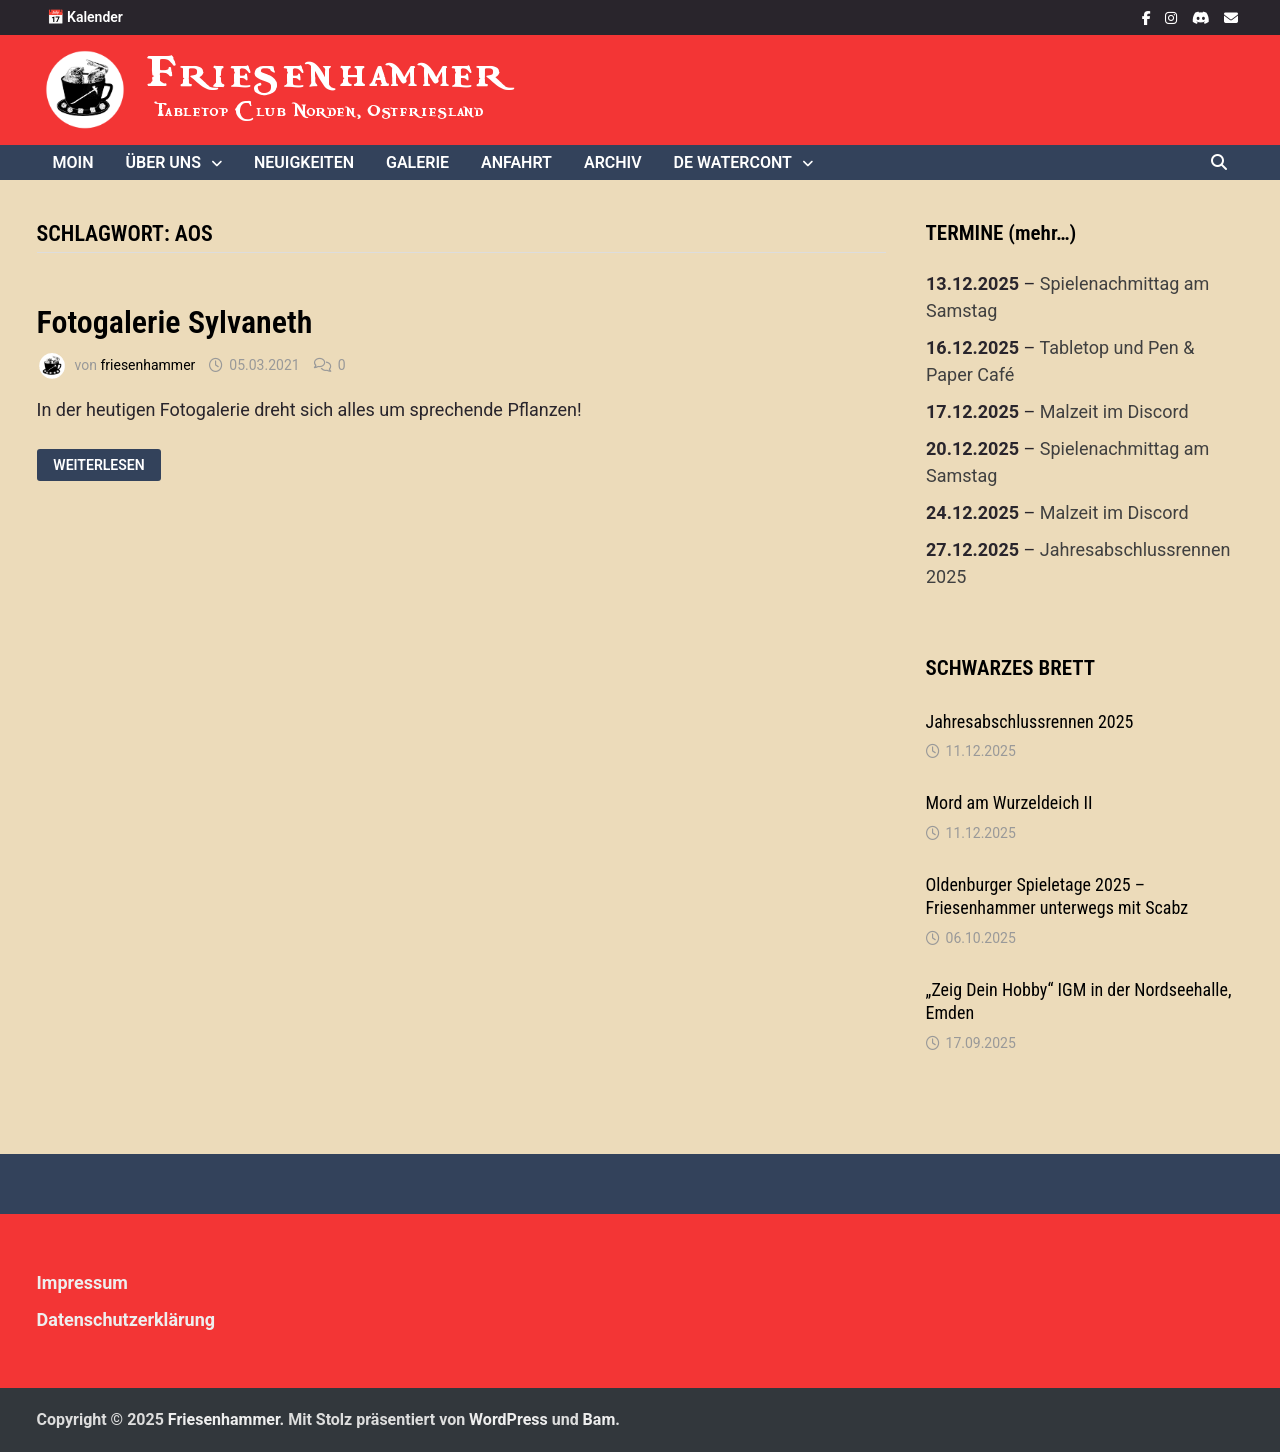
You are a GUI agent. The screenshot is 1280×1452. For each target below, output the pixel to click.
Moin (73, 162)
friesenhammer (147, 365)
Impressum (82, 1282)
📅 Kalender (85, 17)
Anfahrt (516, 162)
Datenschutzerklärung (126, 1319)
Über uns (163, 162)
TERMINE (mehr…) (1001, 233)
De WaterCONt (733, 162)
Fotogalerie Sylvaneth (175, 322)
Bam (599, 1419)
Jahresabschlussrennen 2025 (1030, 721)
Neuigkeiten (304, 162)
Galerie (417, 162)
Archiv (613, 162)
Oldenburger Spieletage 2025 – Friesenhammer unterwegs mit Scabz (1057, 896)
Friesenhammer (328, 72)
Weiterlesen (98, 463)
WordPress (508, 1419)
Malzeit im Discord (1113, 411)
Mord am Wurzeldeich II (1009, 802)
